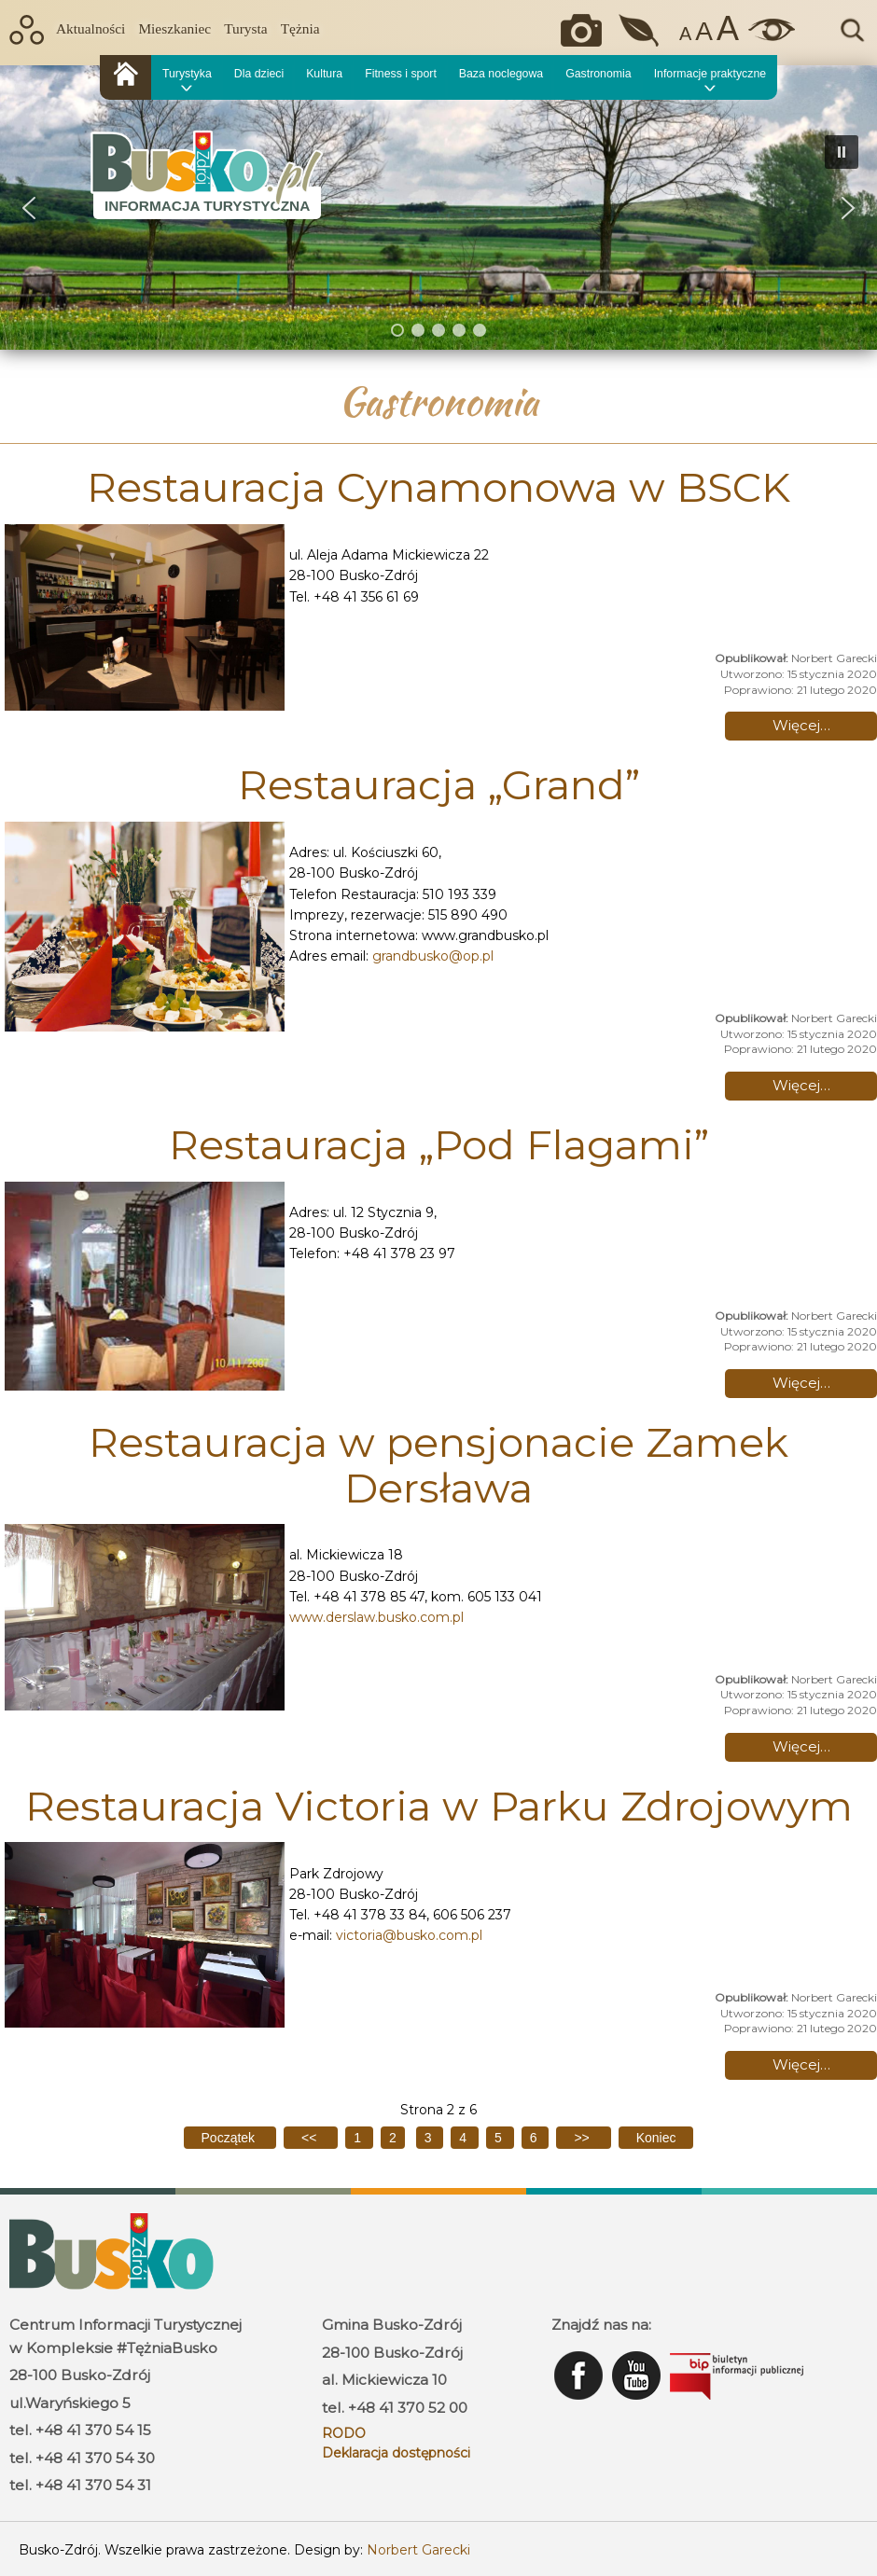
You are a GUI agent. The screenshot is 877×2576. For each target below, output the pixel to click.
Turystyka (187, 73)
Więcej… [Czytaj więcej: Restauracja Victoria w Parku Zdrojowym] (801, 2064)
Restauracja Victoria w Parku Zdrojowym (439, 1805)
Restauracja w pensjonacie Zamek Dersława (438, 1464)
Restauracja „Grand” (439, 784)
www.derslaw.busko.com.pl (376, 1617)
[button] (29, 208)
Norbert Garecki (418, 2549)
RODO (344, 2433)
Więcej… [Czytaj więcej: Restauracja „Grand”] (801, 1085)
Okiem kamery (586, 30)
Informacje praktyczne (710, 73)
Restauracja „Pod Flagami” (439, 1144)
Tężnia (300, 28)
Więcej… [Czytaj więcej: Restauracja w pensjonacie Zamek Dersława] (801, 1746)
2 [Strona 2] (393, 2137)
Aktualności (90, 28)
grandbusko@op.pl (433, 956)
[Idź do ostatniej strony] (656, 2137)
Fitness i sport (401, 73)
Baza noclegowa (501, 73)
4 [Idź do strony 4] (464, 2137)
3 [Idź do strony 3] (430, 2137)
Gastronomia (598, 73)
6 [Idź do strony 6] (535, 2137)
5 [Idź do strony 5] (500, 2137)
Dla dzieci (259, 73)
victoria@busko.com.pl (409, 1935)
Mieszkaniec (174, 28)
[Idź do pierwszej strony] (230, 2137)
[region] (438, 207)
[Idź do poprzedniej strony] (311, 2137)
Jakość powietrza (640, 30)
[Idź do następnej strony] (583, 2137)
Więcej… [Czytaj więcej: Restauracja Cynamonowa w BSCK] (801, 725)
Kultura (324, 73)
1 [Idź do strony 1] (359, 2137)
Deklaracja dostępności (396, 2452)
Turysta (245, 28)
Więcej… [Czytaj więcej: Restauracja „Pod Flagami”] (801, 1383)
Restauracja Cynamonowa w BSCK (438, 487)
